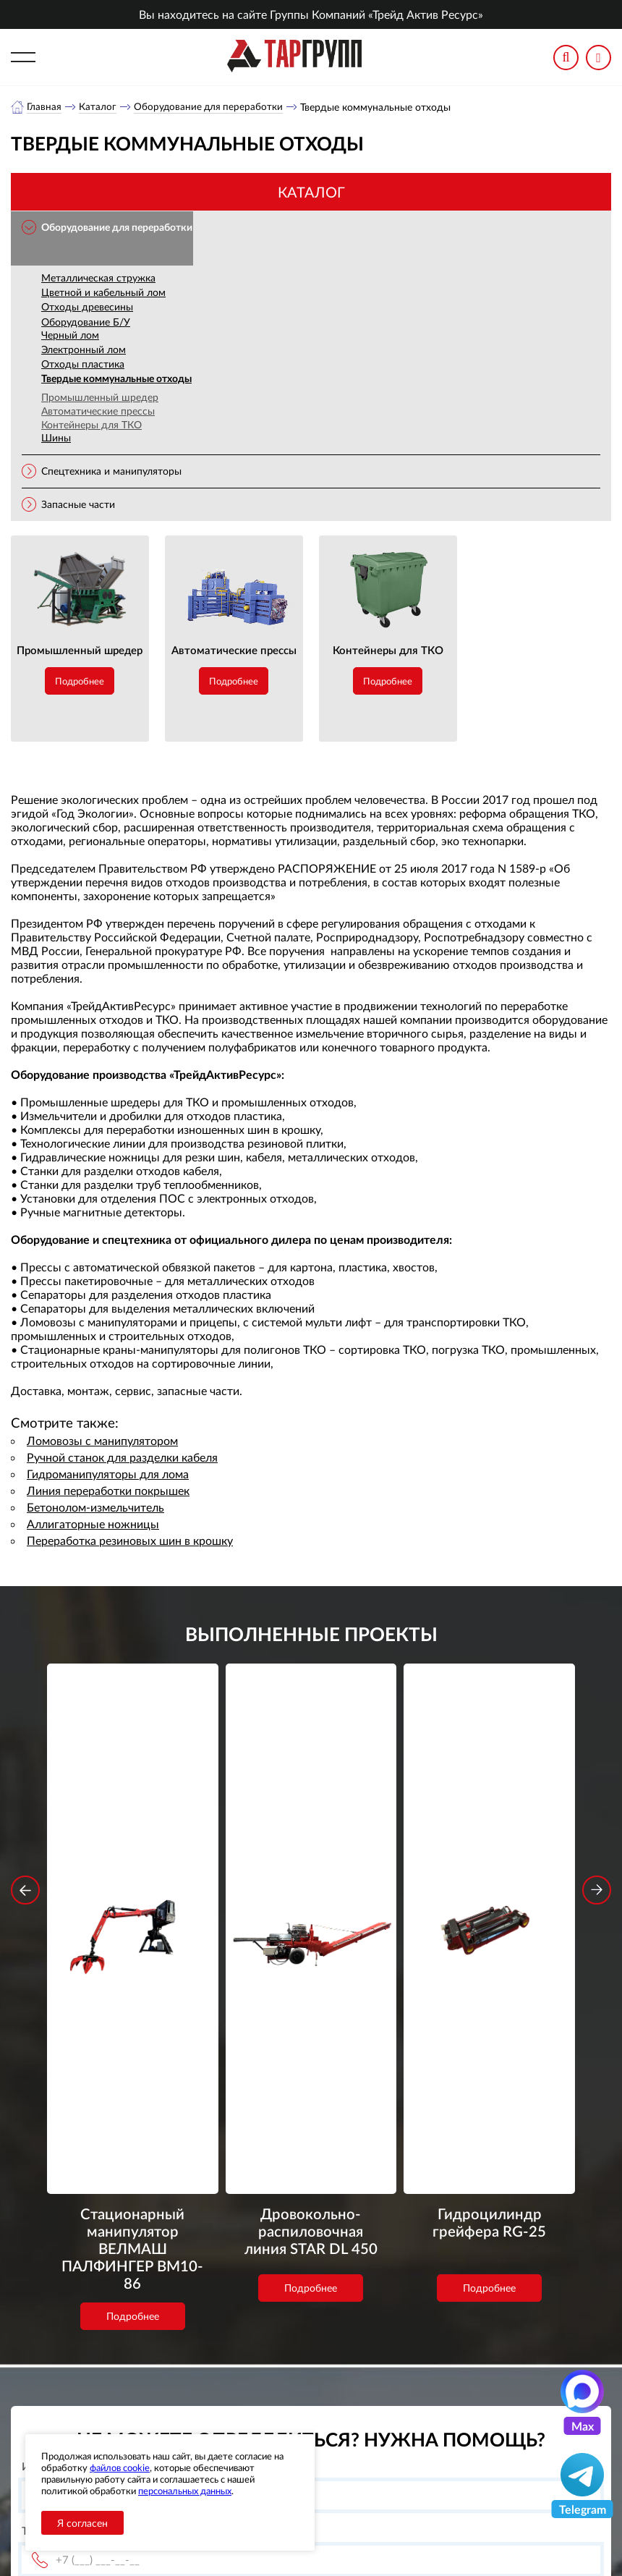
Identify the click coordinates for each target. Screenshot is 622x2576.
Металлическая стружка (98, 278)
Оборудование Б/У (85, 322)
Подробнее (79, 681)
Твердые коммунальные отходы (116, 379)
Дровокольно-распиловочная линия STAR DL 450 (311, 1876)
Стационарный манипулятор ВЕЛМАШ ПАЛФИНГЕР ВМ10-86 (132, 1886)
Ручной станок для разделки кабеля (122, 1458)
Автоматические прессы (98, 411)
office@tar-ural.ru (416, 2418)
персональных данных (184, 2490)
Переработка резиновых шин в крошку (130, 1541)
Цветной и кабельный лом (103, 293)
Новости (238, 2419)
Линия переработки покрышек (108, 1491)
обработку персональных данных (200, 2295)
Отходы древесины (87, 307)
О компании (247, 2383)
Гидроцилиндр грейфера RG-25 (490, 1866)
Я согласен (82, 2523)
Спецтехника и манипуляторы (111, 471)
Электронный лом (83, 350)
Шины (56, 438)
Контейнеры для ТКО (91, 425)
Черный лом (70, 335)
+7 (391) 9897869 (437, 2386)
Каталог (98, 107)
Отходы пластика (82, 364)
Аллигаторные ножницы (93, 1524)
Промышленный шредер (99, 397)
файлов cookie (120, 2467)
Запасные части (78, 505)
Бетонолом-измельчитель (95, 1507)
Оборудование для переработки (210, 107)
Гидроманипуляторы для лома (108, 1474)
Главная (44, 107)
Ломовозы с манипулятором (102, 1441)
